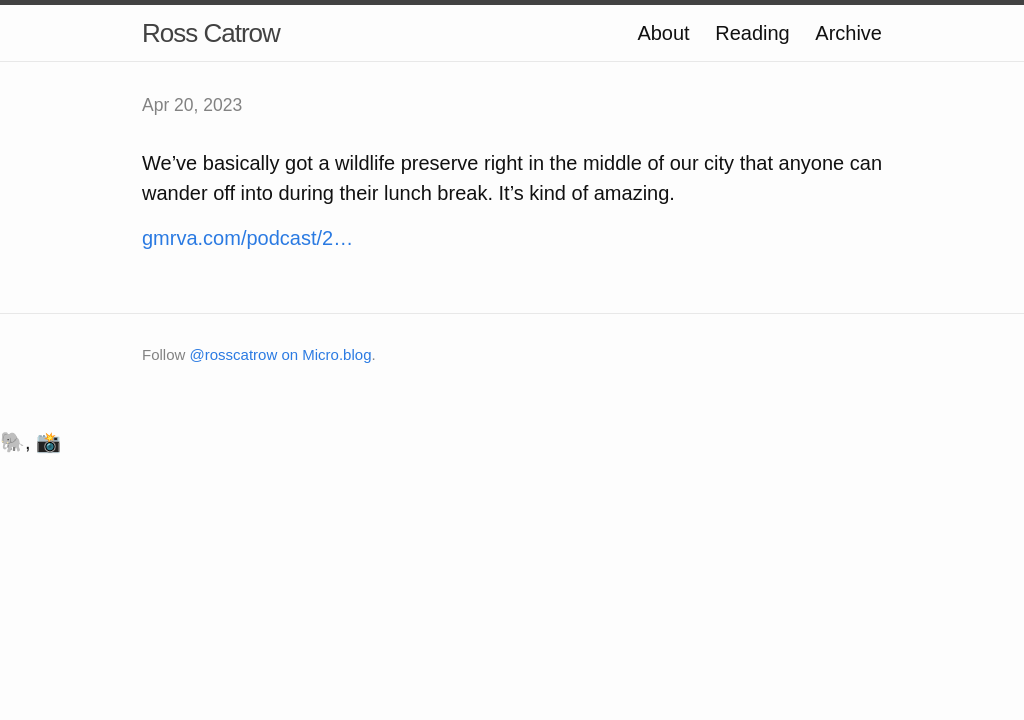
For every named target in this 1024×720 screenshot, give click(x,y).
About (663, 33)
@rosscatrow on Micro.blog (281, 354)
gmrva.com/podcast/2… (247, 238)
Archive (848, 33)
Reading (752, 33)
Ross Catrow (211, 33)
